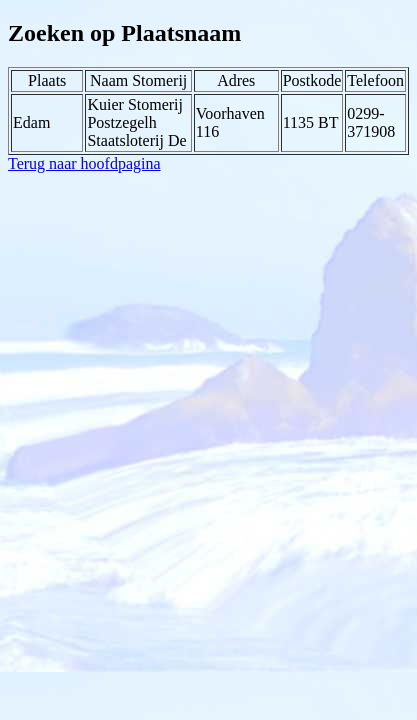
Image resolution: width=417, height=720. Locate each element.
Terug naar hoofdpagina (84, 163)
